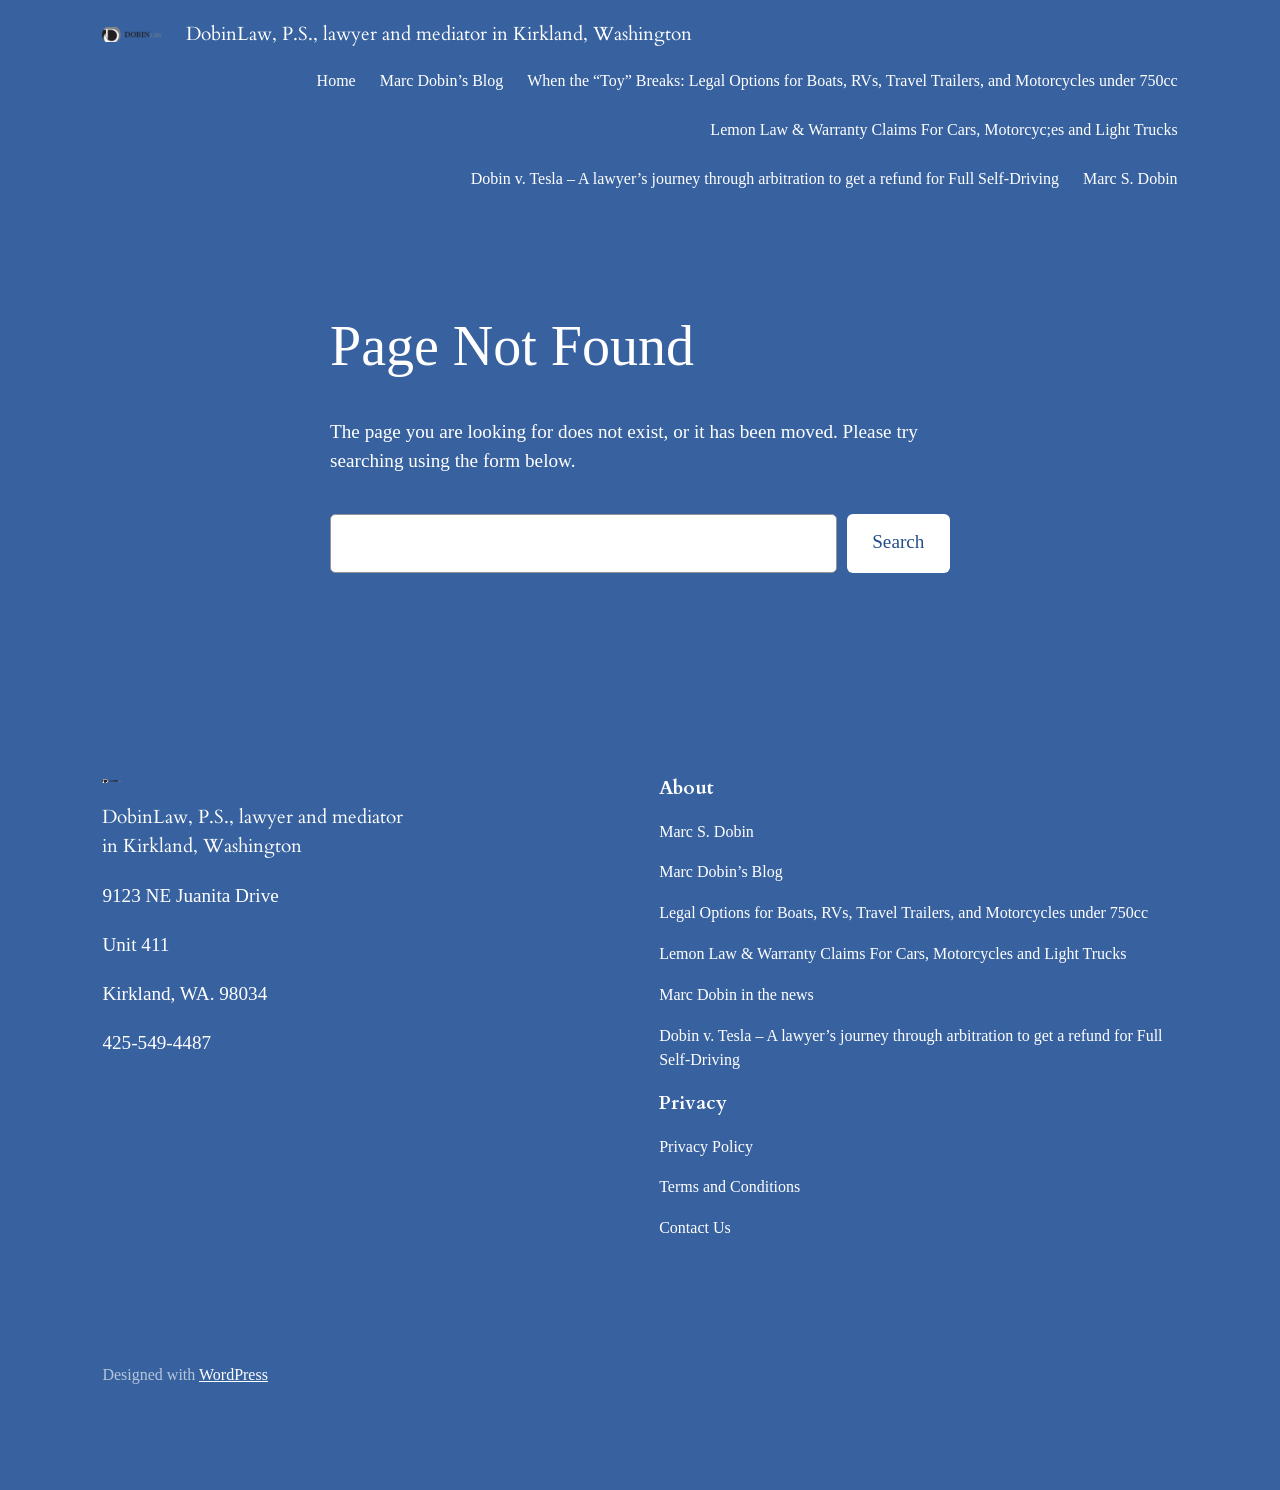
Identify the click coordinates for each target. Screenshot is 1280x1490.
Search (898, 541)
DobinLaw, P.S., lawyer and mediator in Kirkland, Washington (439, 34)
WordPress (233, 1374)
